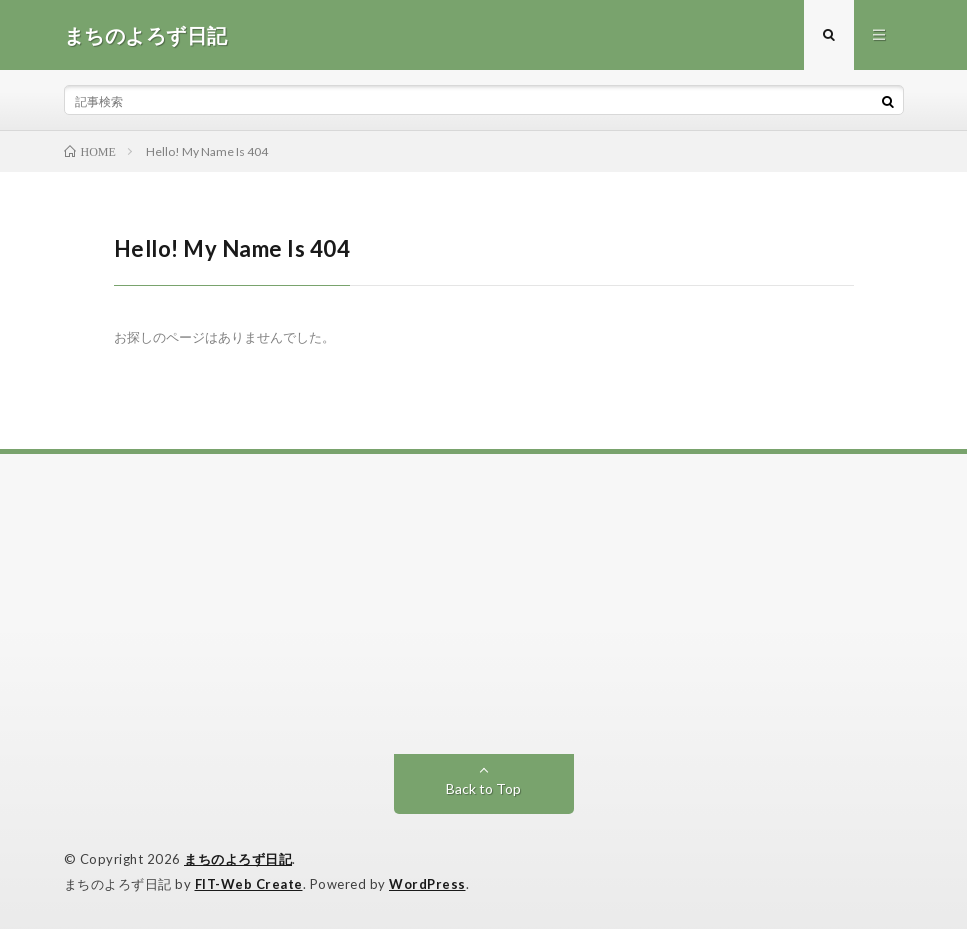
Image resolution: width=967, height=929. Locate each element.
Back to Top (483, 788)
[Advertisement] (484, 604)
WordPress (427, 884)
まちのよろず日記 (238, 859)
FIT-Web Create (249, 884)
